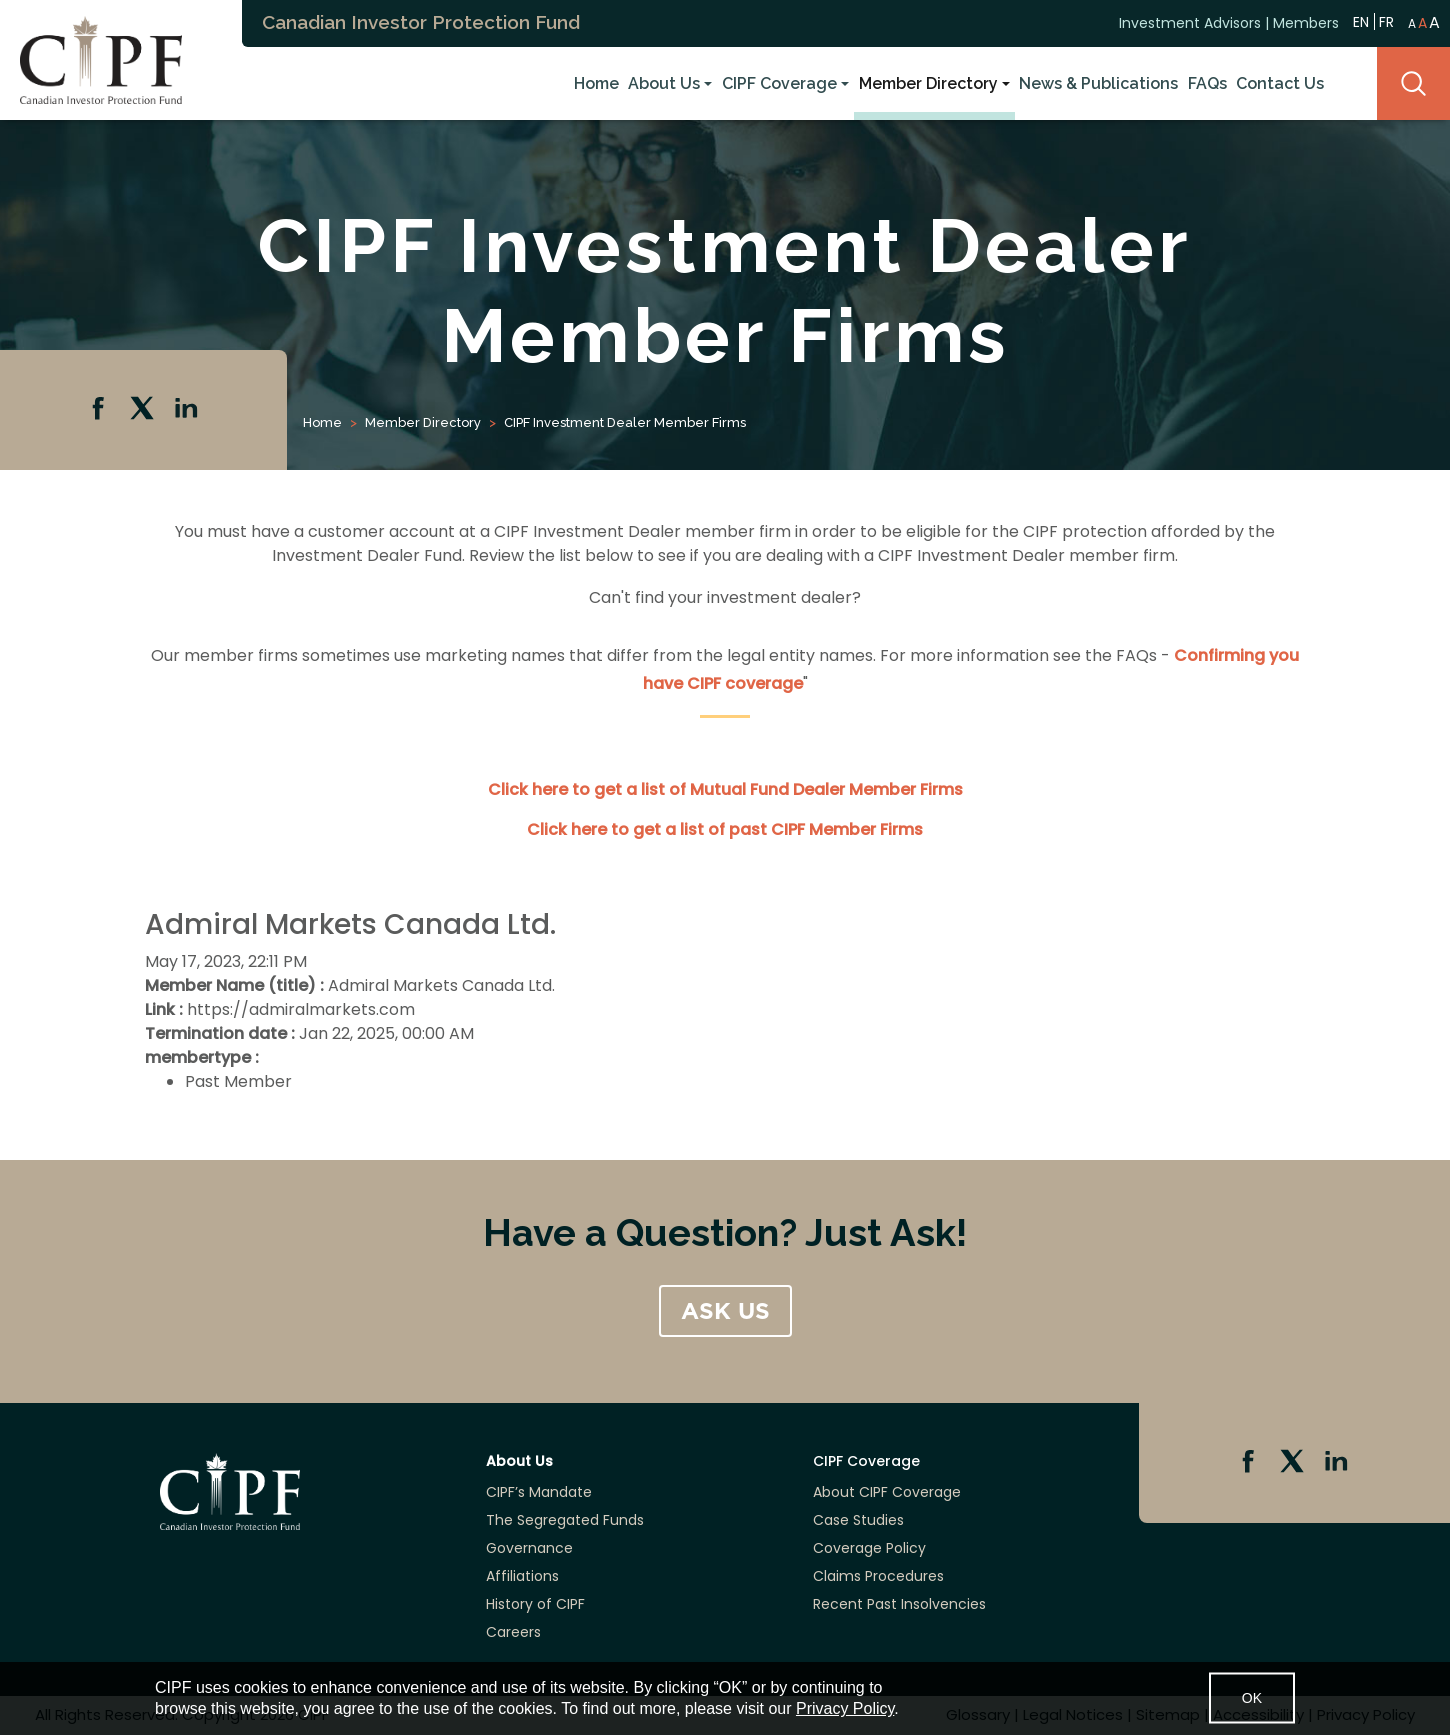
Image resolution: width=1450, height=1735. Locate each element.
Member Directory (928, 83)
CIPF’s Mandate (539, 1492)
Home (596, 83)
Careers (513, 1632)
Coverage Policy (869, 1548)
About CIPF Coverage (887, 1492)
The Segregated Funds (565, 1520)
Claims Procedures (878, 1576)
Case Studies (858, 1520)
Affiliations (522, 1576)
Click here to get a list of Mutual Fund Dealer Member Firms (725, 789)
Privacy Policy (845, 1708)
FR (1386, 22)
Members (1306, 23)
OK (1252, 1698)
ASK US (725, 1311)
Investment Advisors (1190, 23)
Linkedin (188, 410)
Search (1413, 83)
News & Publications (1098, 83)
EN (1361, 21)
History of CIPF (535, 1604)
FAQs (1207, 83)
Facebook (100, 410)
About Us (664, 83)
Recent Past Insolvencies (899, 1604)
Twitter (144, 410)
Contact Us (1280, 83)
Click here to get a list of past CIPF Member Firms (725, 829)
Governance (529, 1548)
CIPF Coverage (779, 83)
